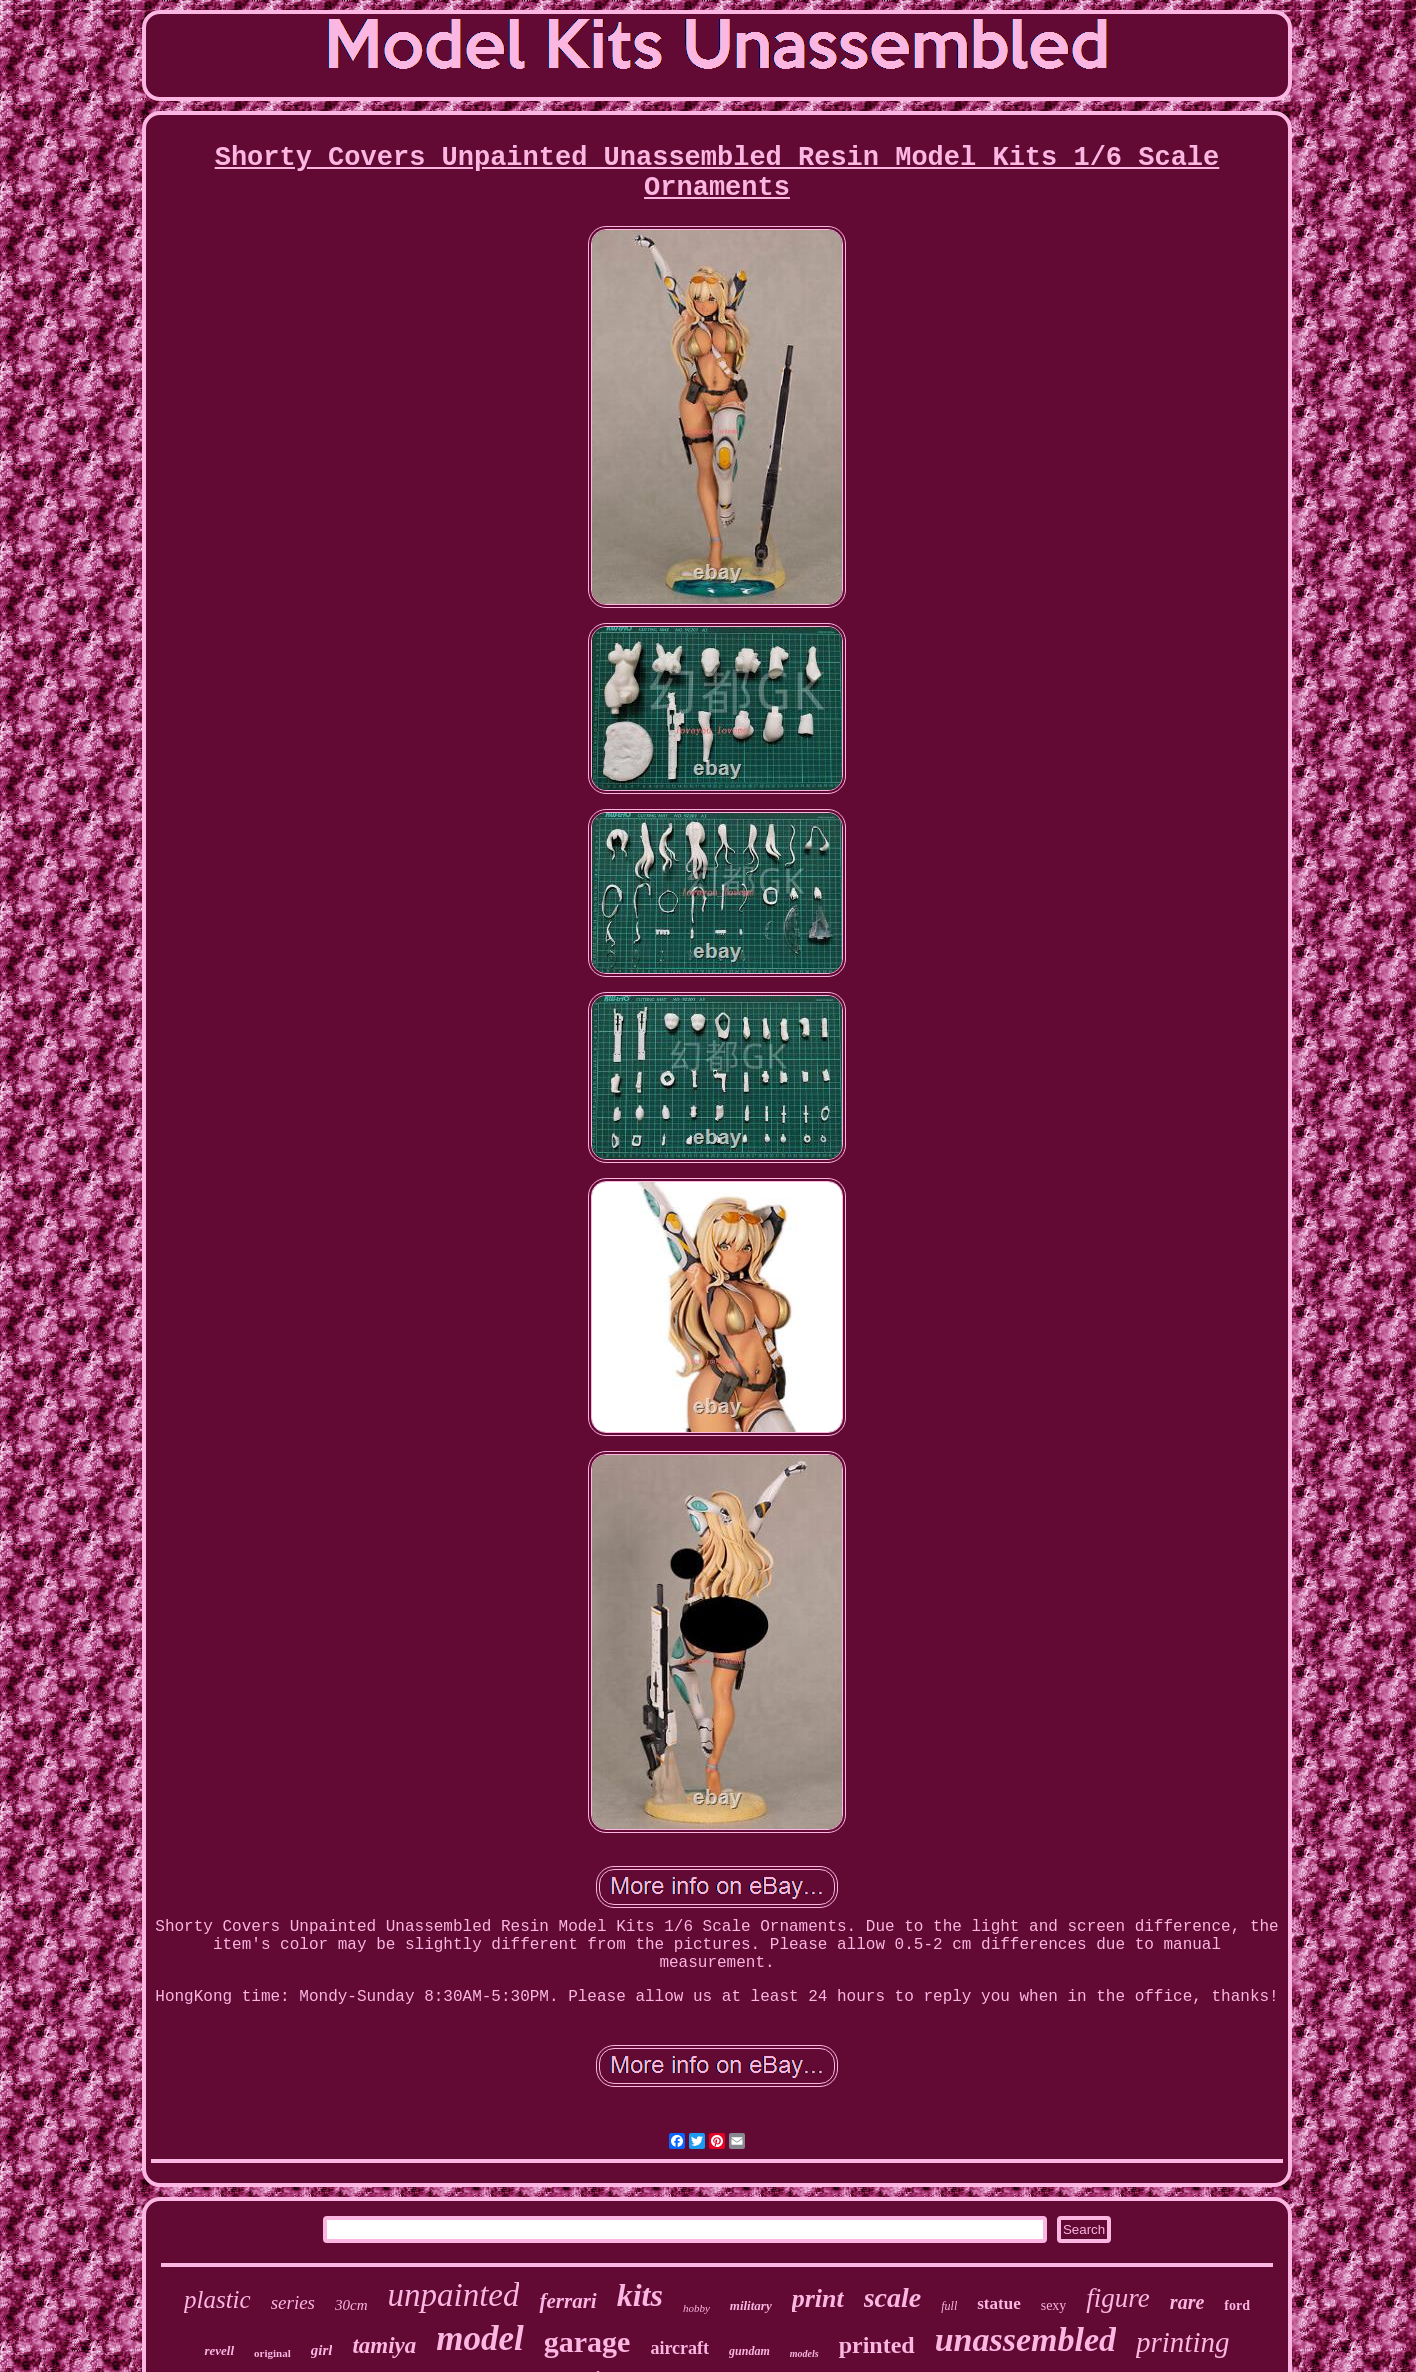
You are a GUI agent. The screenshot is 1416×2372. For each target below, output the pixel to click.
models (804, 2353)
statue (998, 2303)
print (818, 2298)
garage (587, 2341)
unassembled (1025, 2339)
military (751, 2305)
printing (1182, 2342)
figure (1118, 2298)
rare (1187, 2302)
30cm (351, 2305)
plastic (217, 2299)
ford (1237, 2305)
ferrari (567, 2301)
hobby (696, 2308)
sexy (1054, 2305)
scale (893, 2297)
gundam (749, 2351)
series (293, 2302)
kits (640, 2295)
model (479, 2338)
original (272, 2353)
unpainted (453, 2295)
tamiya (384, 2345)
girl (322, 2350)
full (949, 2306)
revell (219, 2350)
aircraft (679, 2348)
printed (877, 2345)
